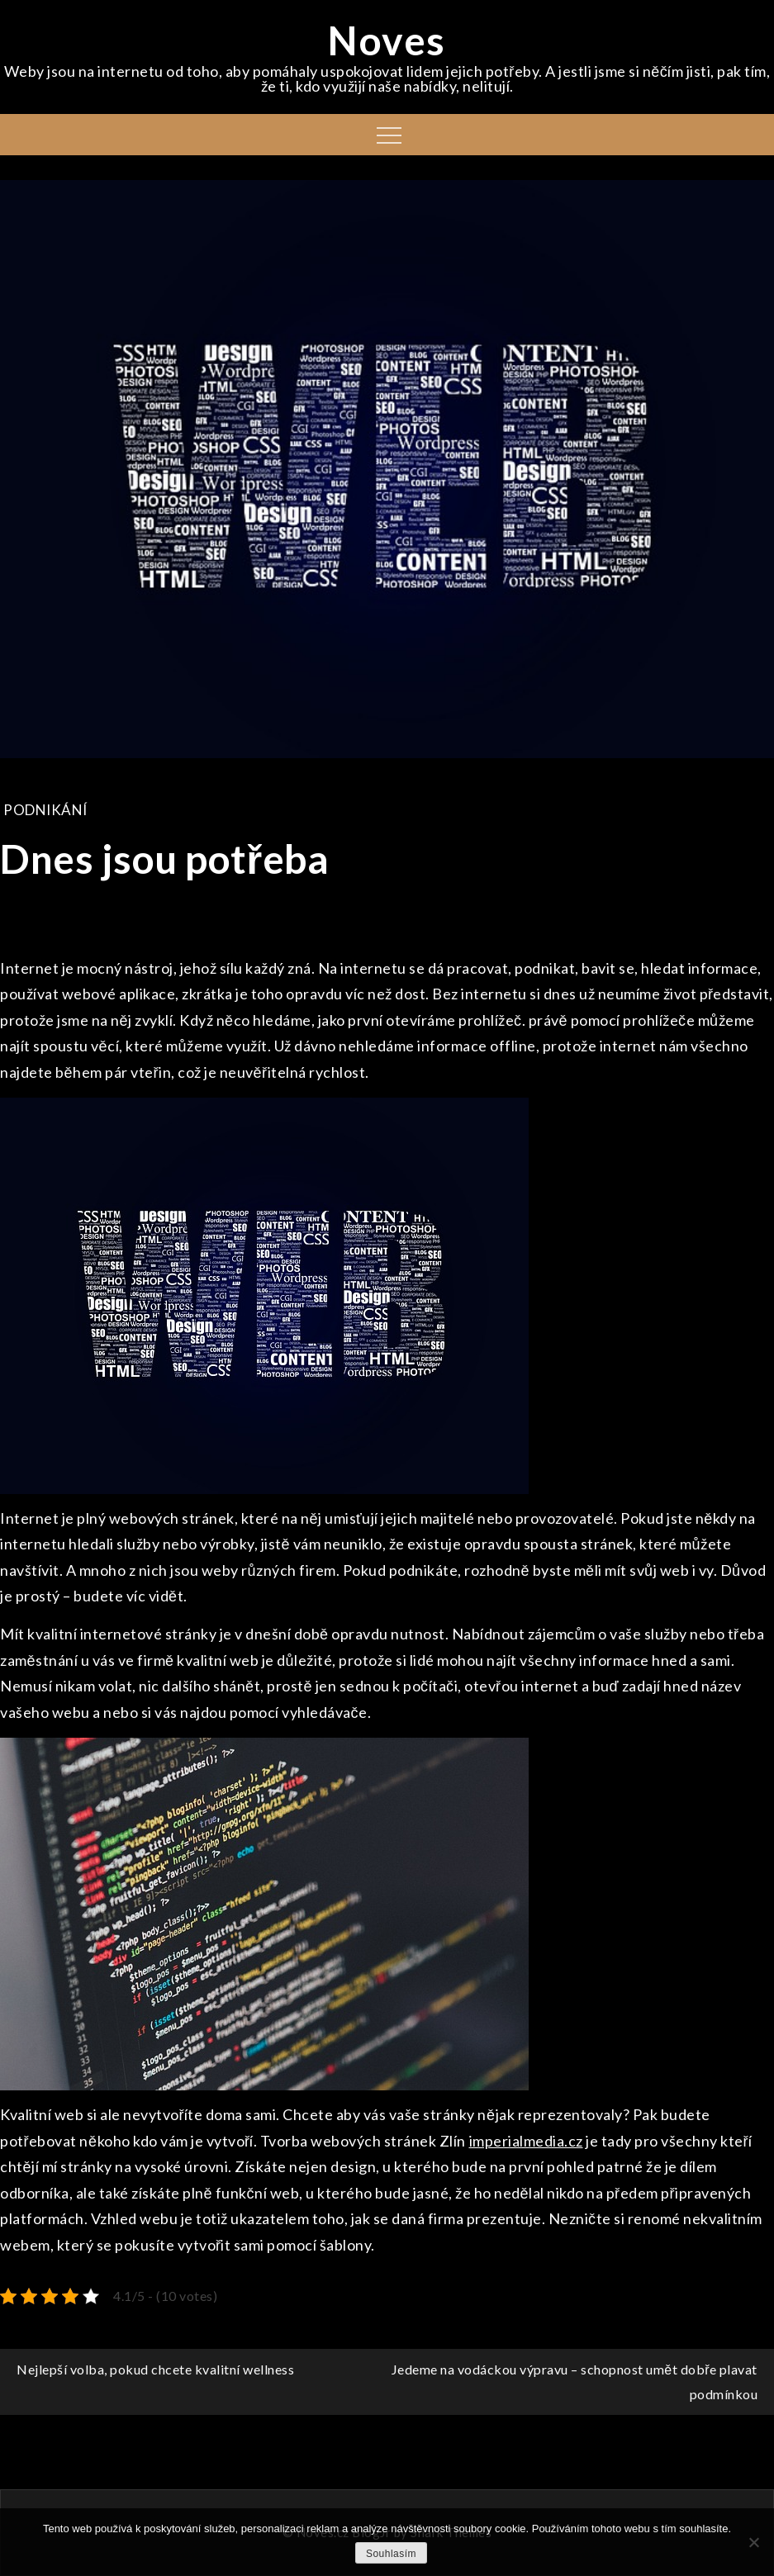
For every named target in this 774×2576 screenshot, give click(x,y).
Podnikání (45, 809)
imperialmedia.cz (526, 2141)
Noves (387, 40)
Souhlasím (391, 2553)
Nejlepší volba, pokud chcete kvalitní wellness (155, 2369)
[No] (753, 2542)
